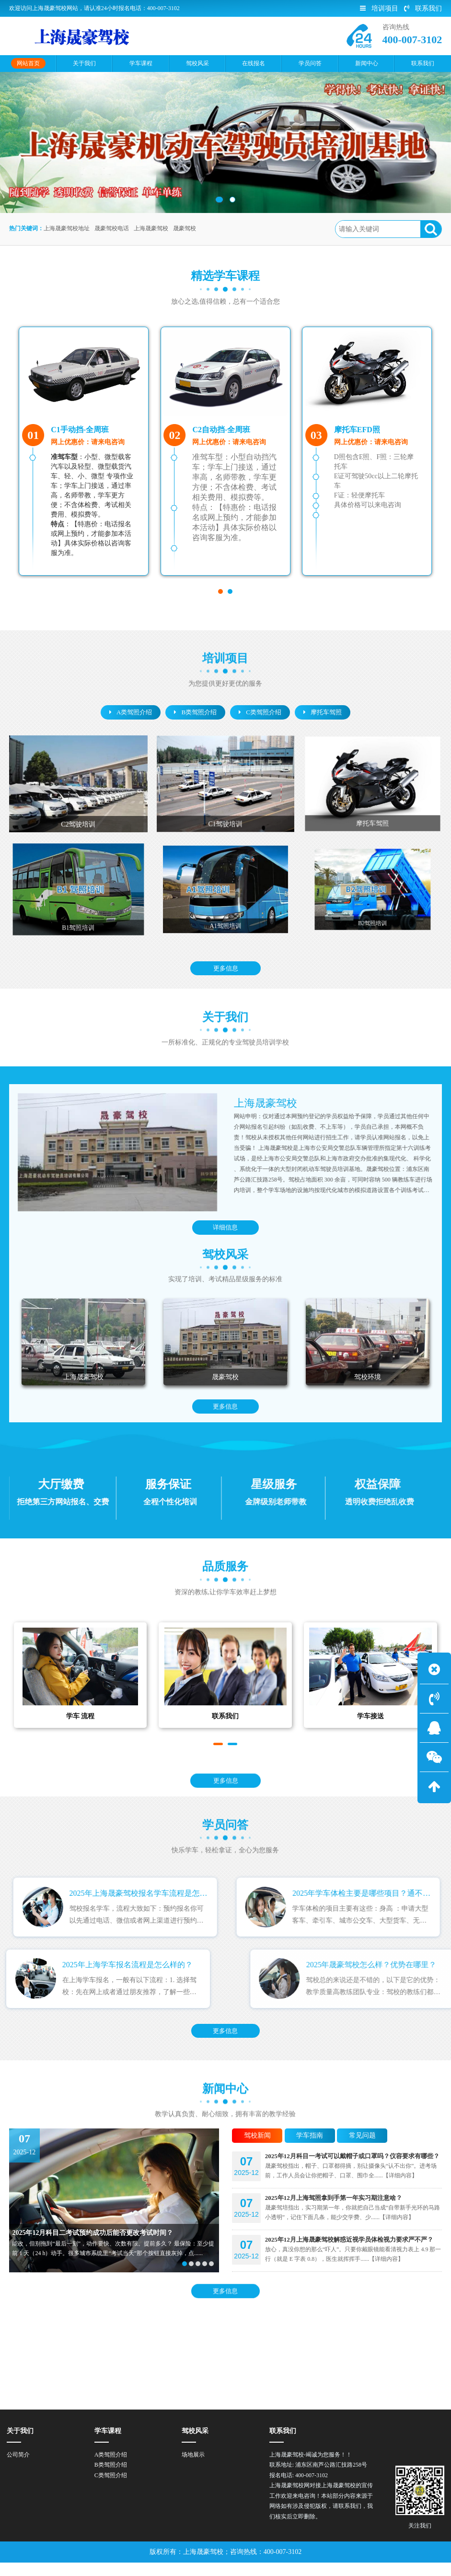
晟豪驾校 (184, 228)
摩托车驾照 (322, 712)
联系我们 (423, 8)
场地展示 (193, 2468)
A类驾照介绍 (130, 712)
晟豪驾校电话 (111, 228)
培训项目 (379, 8)
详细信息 (225, 1228)
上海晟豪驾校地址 (67, 228)
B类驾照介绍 (195, 712)
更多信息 (225, 968)
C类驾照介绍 (260, 712)
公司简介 (18, 2468)
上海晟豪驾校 (151, 228)
